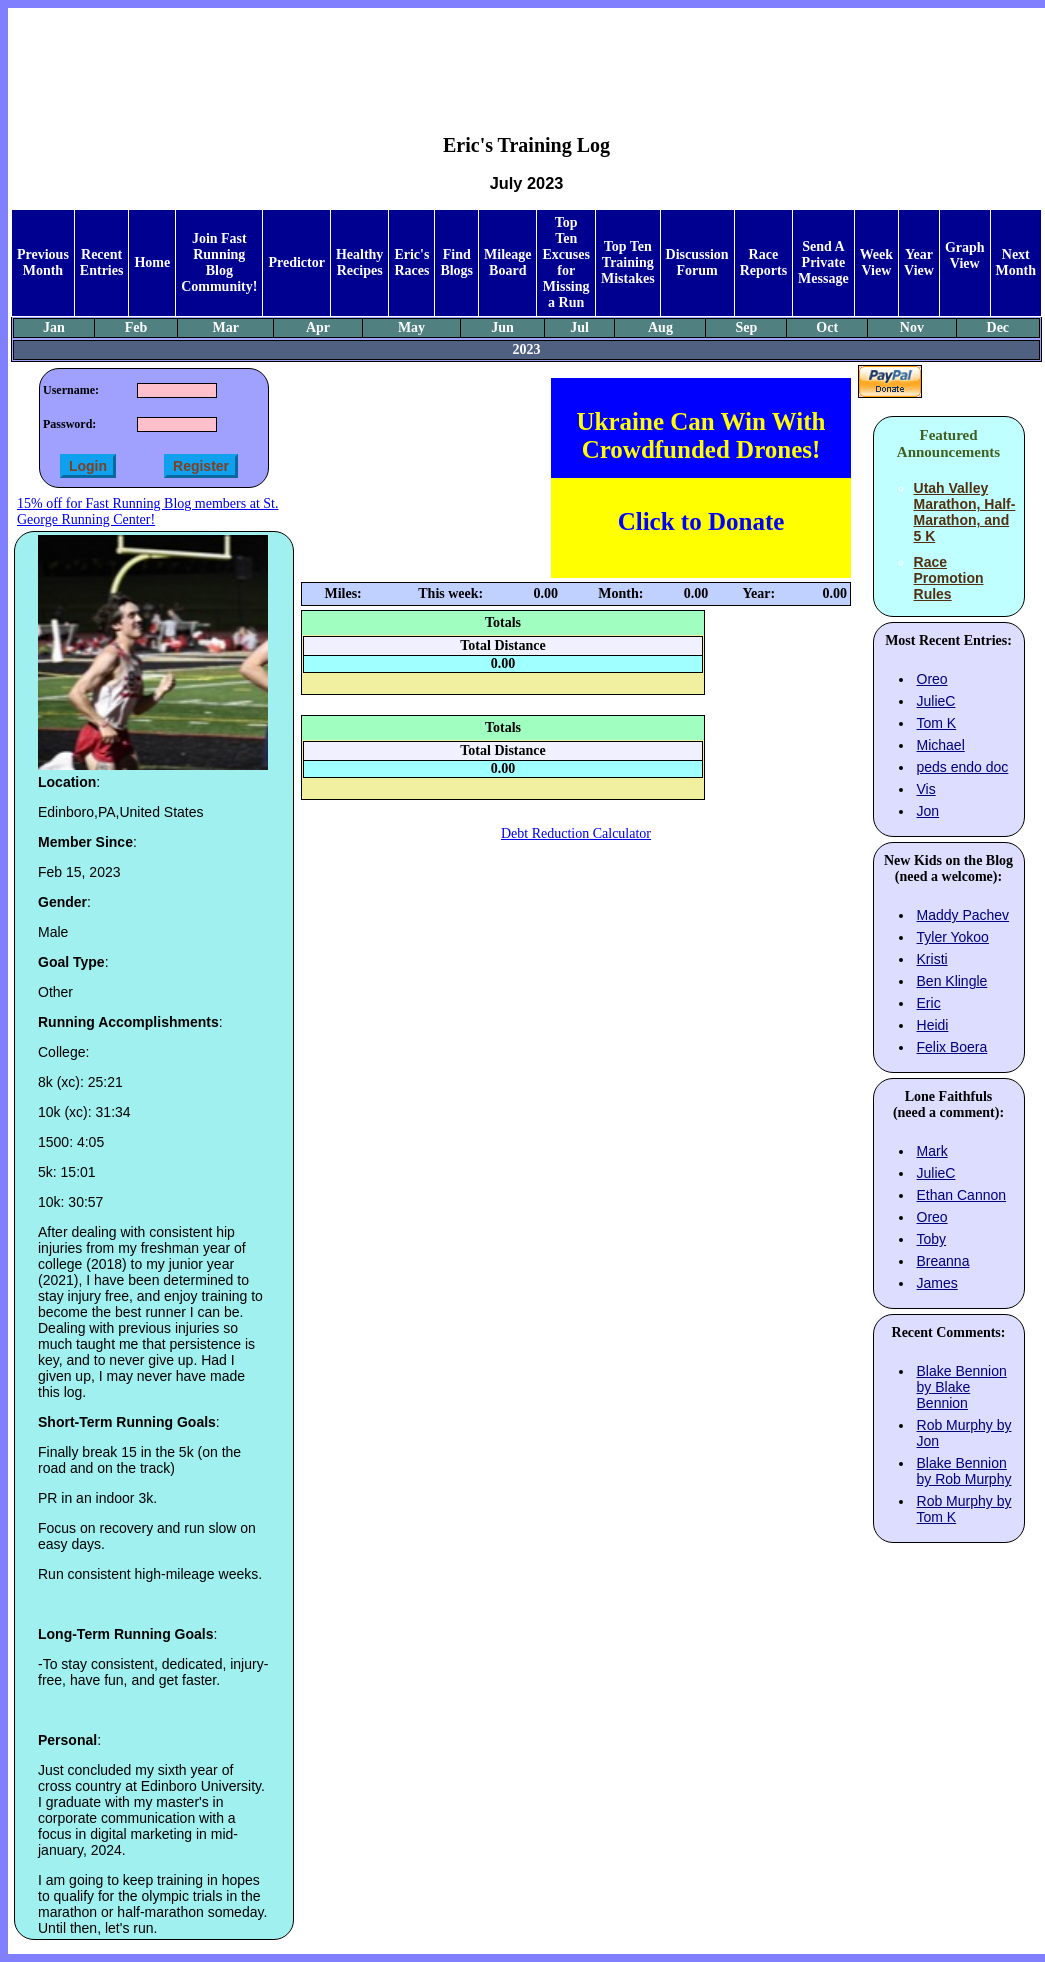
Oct (827, 327)
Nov (912, 327)
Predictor (296, 262)
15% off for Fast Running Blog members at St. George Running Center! (147, 511)
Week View (876, 262)
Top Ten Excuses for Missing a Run (565, 262)
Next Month (1016, 262)
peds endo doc (963, 767)
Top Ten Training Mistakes (628, 262)
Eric (929, 1003)
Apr (318, 327)
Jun (502, 327)
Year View (919, 262)
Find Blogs (456, 262)
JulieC (936, 701)
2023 (527, 349)
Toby (932, 1239)
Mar (226, 327)
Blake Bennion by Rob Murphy (964, 1471)
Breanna (943, 1261)
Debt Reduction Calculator (576, 833)
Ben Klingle (952, 981)
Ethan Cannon (962, 1195)
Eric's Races (411, 262)
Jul (579, 327)
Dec (998, 327)
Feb (136, 327)
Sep (747, 327)
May (411, 327)
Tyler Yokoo (953, 937)
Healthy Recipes (359, 262)
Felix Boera (952, 1047)
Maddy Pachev (963, 915)
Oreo (932, 679)
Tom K (937, 723)
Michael (941, 745)
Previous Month (43, 262)
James (937, 1283)
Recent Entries (102, 262)
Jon (928, 811)
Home (152, 262)
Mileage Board (507, 262)
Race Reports (763, 262)
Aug (660, 327)
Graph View (965, 255)
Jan (54, 327)
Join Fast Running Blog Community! (219, 262)
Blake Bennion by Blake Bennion (962, 1387)
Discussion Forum (697, 262)
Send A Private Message (823, 262)
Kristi (932, 959)
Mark (932, 1151)
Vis (926, 789)
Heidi (933, 1025)
